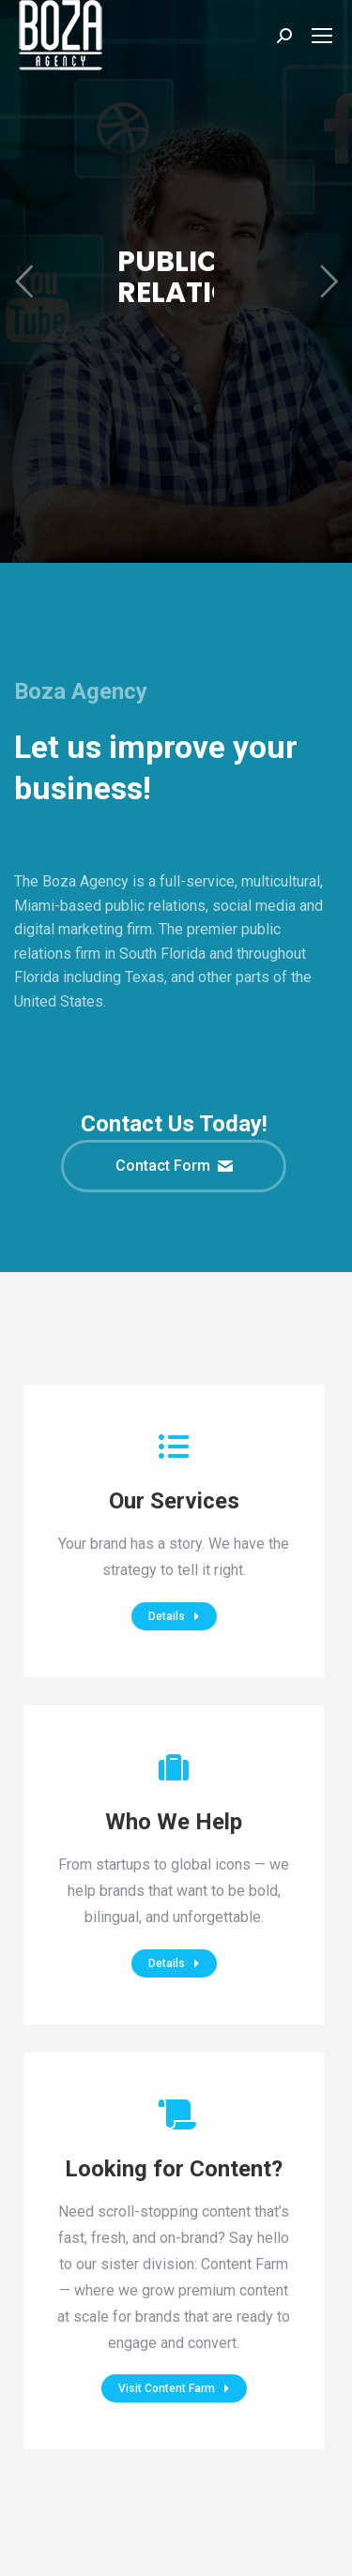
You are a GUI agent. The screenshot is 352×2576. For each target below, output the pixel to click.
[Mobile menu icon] (322, 35)
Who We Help (173, 1822)
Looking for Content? (174, 2169)
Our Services (174, 1501)
